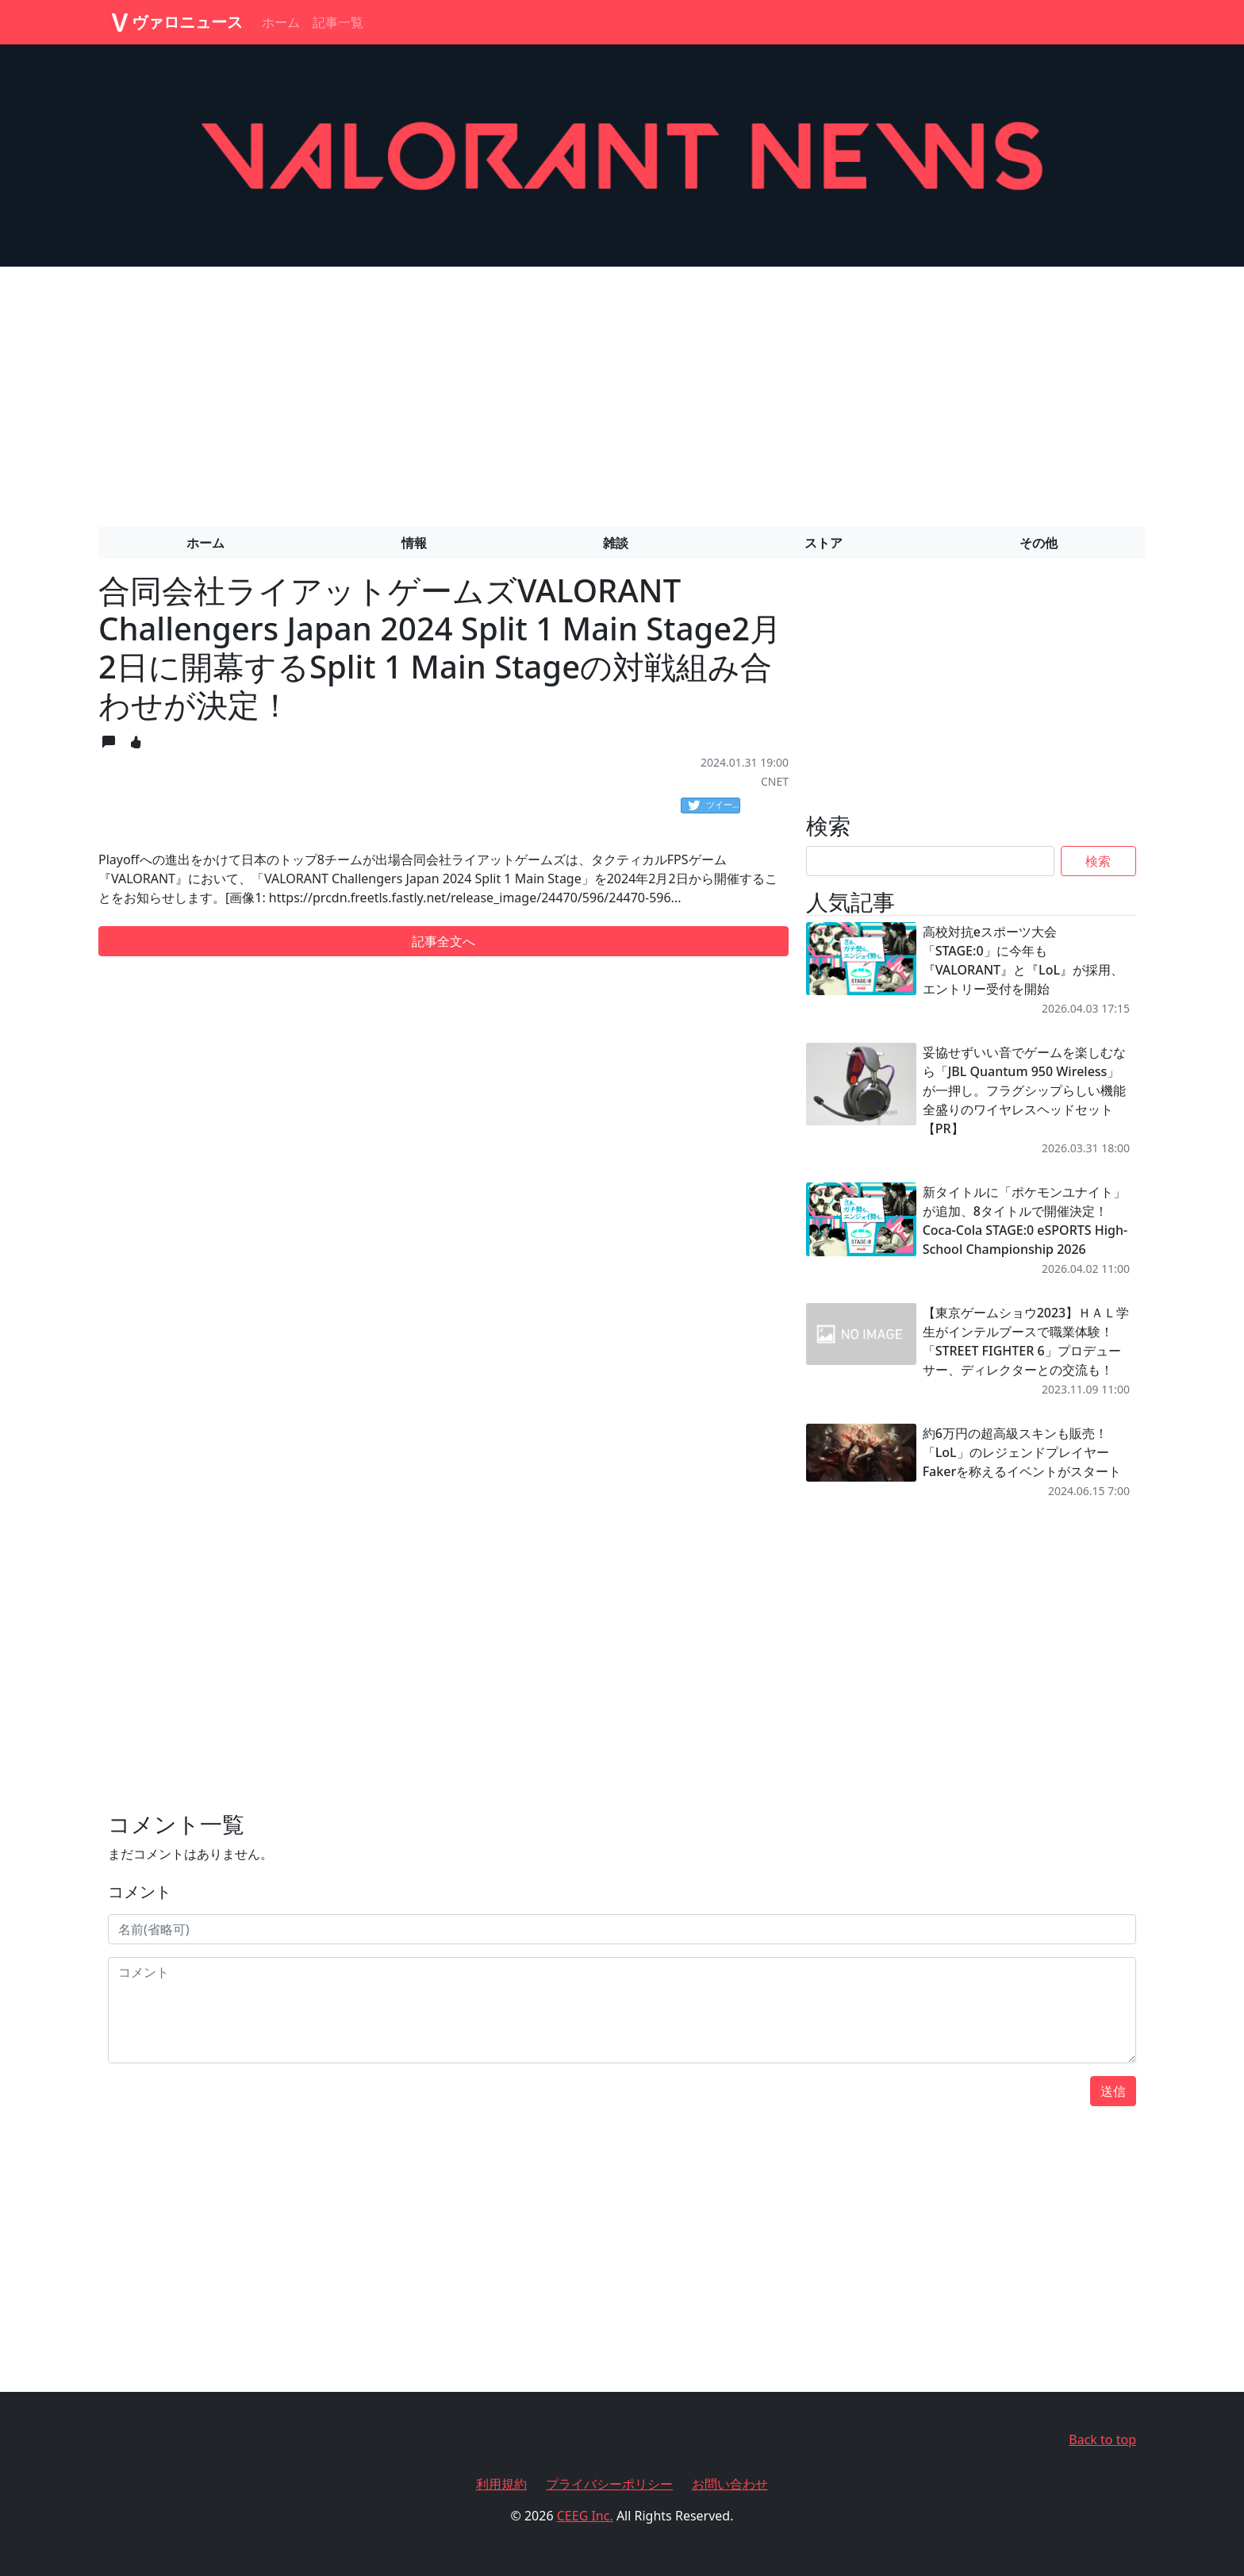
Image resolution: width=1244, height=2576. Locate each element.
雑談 (615, 543)
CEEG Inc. (585, 2515)
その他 (1038, 543)
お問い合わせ (730, 2484)
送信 (1113, 2091)
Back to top (1102, 2439)
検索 (1098, 861)
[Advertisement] (622, 390)
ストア (823, 543)
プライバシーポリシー (609, 2484)
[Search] (930, 861)
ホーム (281, 22)
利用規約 (501, 2484)
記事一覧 (338, 22)
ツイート (714, 805)
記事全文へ (443, 941)
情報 (414, 543)
